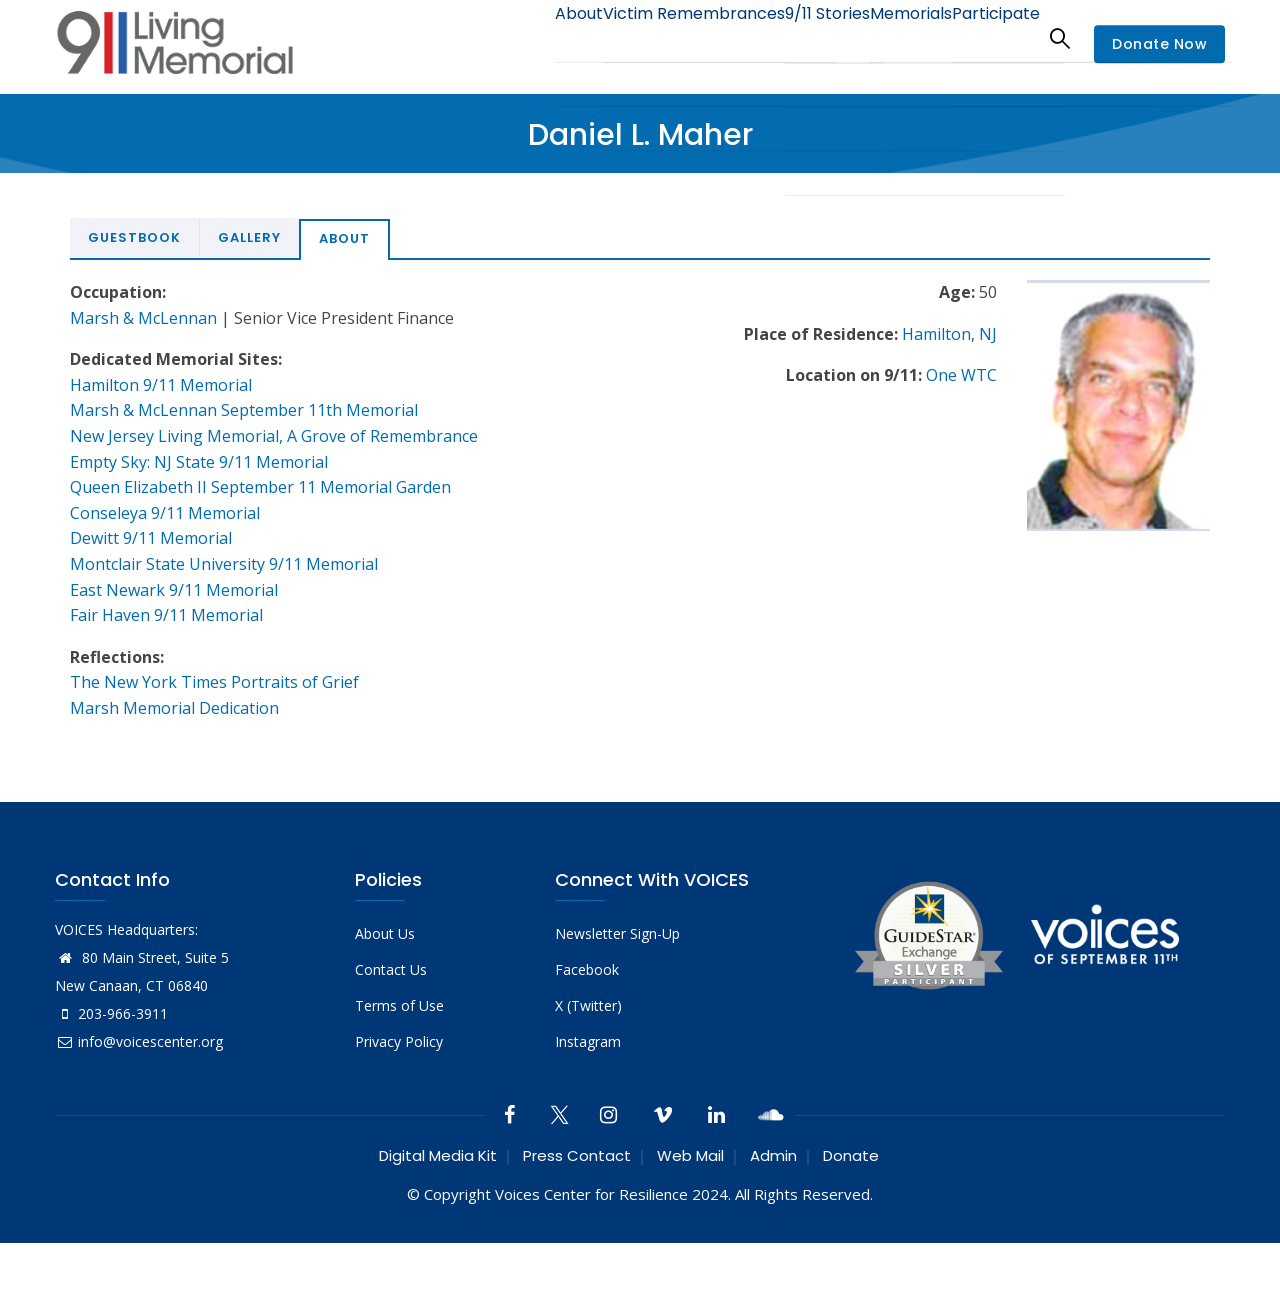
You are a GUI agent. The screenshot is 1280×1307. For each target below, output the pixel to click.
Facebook (587, 969)
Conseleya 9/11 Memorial (165, 513)
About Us (385, 933)
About (515, 37)
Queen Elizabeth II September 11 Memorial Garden (260, 487)
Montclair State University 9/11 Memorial (224, 564)
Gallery (249, 237)
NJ (988, 334)
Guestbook (134, 237)
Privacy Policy (399, 1041)
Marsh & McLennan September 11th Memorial (244, 410)
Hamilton (936, 334)
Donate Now (1159, 44)
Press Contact (577, 1155)
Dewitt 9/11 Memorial (151, 538)
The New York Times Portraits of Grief (214, 682)
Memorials (889, 37)
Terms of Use (399, 1005)
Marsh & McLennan (143, 318)
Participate (988, 37)
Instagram (588, 1041)
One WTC (961, 375)
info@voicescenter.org (139, 1041)
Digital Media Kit (438, 1155)
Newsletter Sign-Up (617, 933)
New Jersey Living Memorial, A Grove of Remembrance (274, 436)
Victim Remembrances (643, 37)
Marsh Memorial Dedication (174, 708)
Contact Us (391, 969)
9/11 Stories (790, 37)
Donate (851, 1155)
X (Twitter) (588, 1005)
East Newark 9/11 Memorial (174, 590)
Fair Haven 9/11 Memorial (166, 615)
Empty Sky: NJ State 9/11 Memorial (199, 462)
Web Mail (690, 1155)
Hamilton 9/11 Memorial (161, 385)
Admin (773, 1155)
